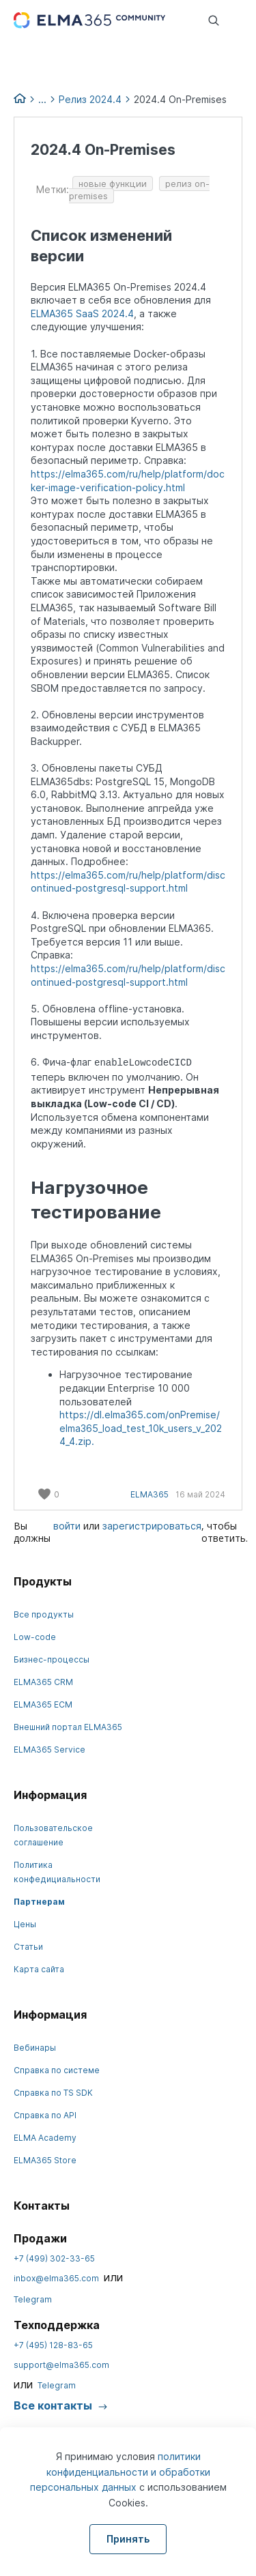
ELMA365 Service (49, 1749)
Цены (25, 1924)
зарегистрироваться (151, 1526)
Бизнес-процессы (51, 1659)
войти (67, 1526)
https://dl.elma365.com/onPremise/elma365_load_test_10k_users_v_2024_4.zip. (140, 1428)
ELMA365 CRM (43, 1682)
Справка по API (45, 2115)
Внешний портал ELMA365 (68, 1727)
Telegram (33, 2299)
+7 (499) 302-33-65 (54, 2258)
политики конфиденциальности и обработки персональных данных (120, 2471)
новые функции (113, 183)
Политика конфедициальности (57, 1872)
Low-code (35, 1637)
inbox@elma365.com (56, 2278)
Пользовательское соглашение (53, 1835)
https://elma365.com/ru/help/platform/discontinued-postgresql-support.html (128, 881)
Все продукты (44, 1614)
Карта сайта (39, 1969)
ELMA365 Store (45, 2160)
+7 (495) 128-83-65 (53, 2345)
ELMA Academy (45, 2138)
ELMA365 (149, 1494)
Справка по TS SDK (53, 2093)
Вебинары (35, 2048)
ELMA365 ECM (43, 1704)
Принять (128, 2539)
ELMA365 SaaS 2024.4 (82, 313)
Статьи (28, 1947)
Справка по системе (57, 2070)
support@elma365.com (61, 2365)
